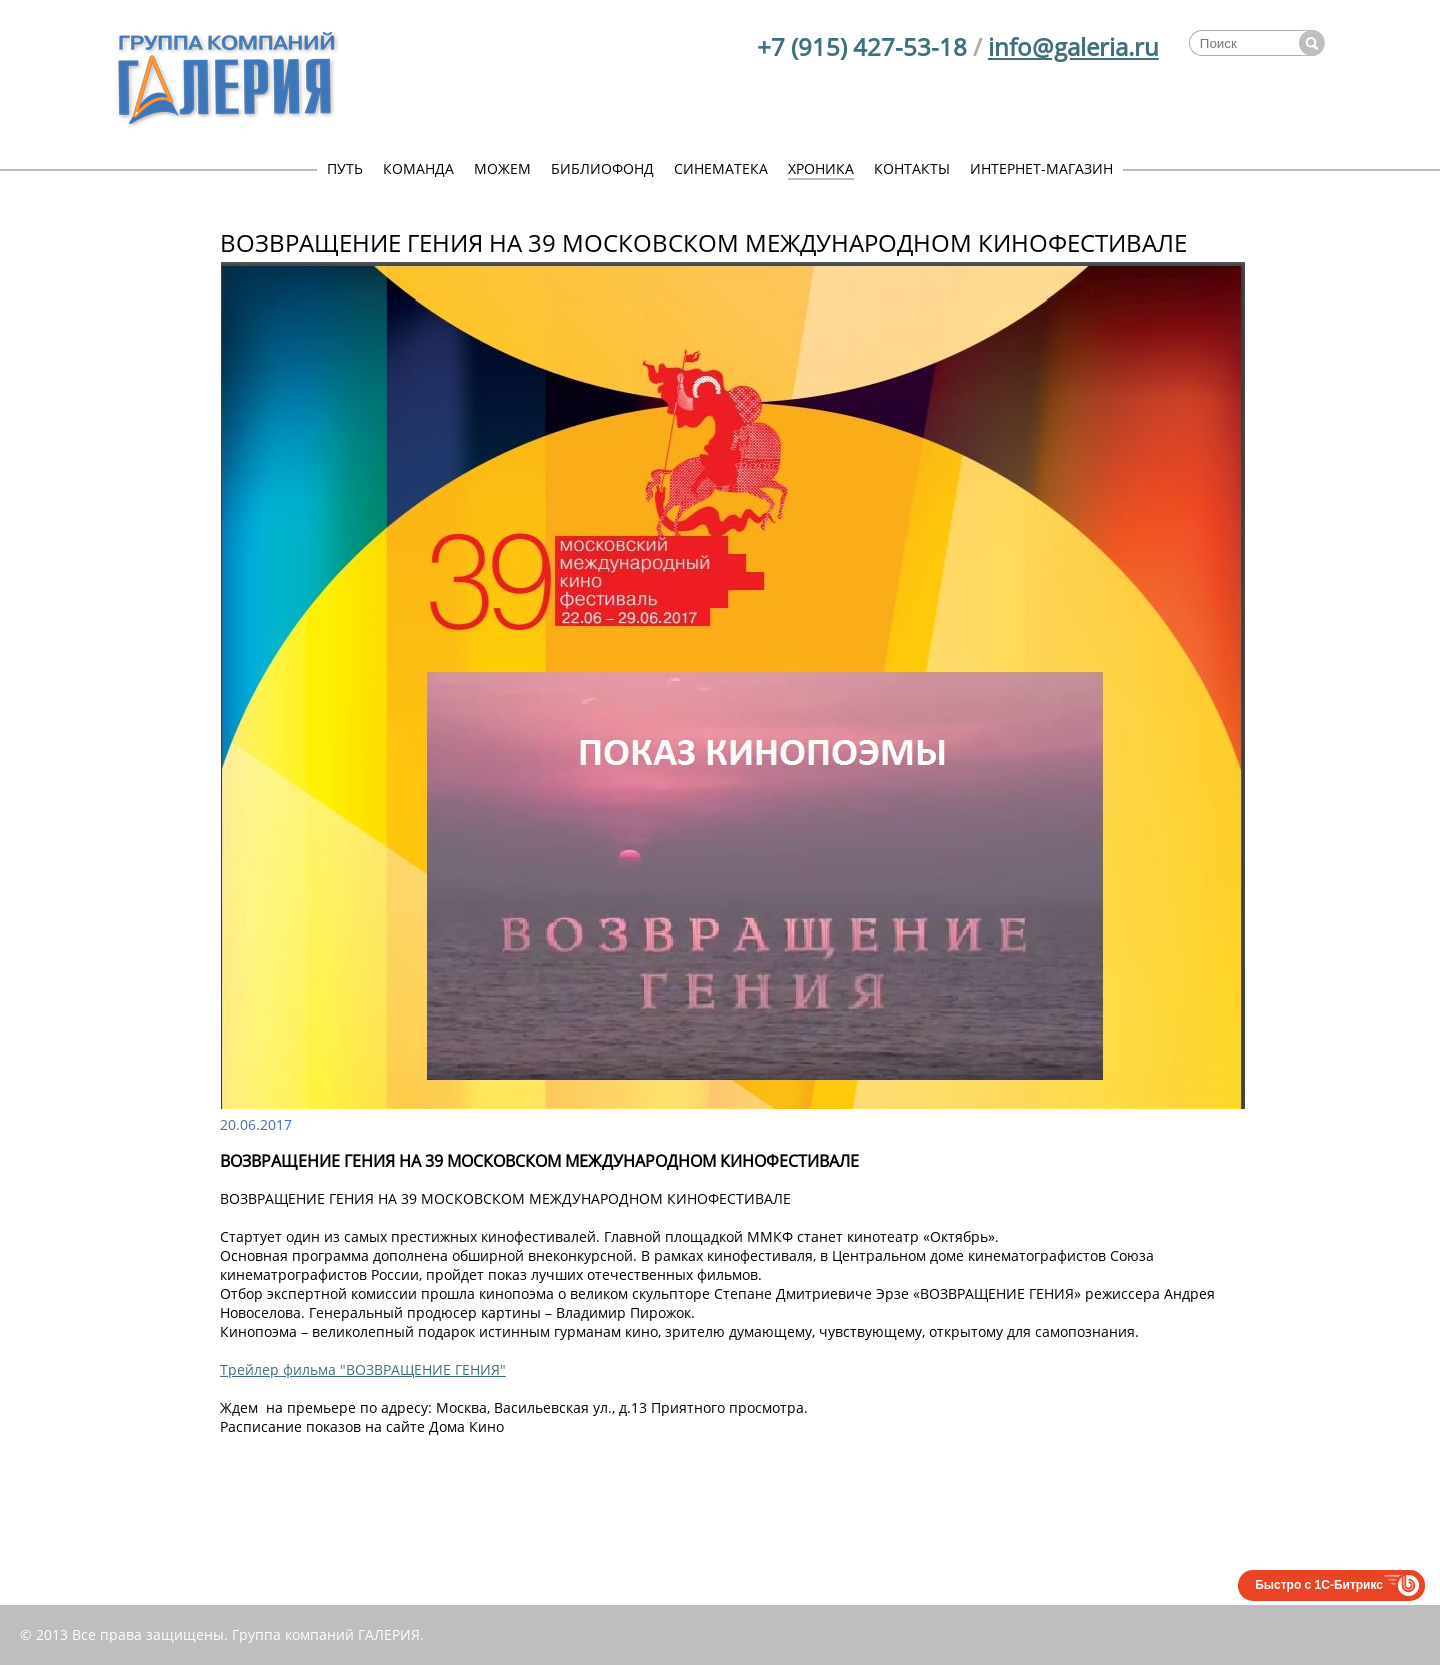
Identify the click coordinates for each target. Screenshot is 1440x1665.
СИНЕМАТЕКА (721, 168)
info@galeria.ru (1073, 46)
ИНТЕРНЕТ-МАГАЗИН (1041, 168)
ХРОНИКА (821, 168)
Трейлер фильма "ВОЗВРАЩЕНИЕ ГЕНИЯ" (363, 1369)
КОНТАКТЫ (912, 168)
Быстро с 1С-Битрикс (1319, 1585)
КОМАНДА (418, 168)
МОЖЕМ (502, 168)
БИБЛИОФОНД (602, 168)
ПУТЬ (345, 168)
